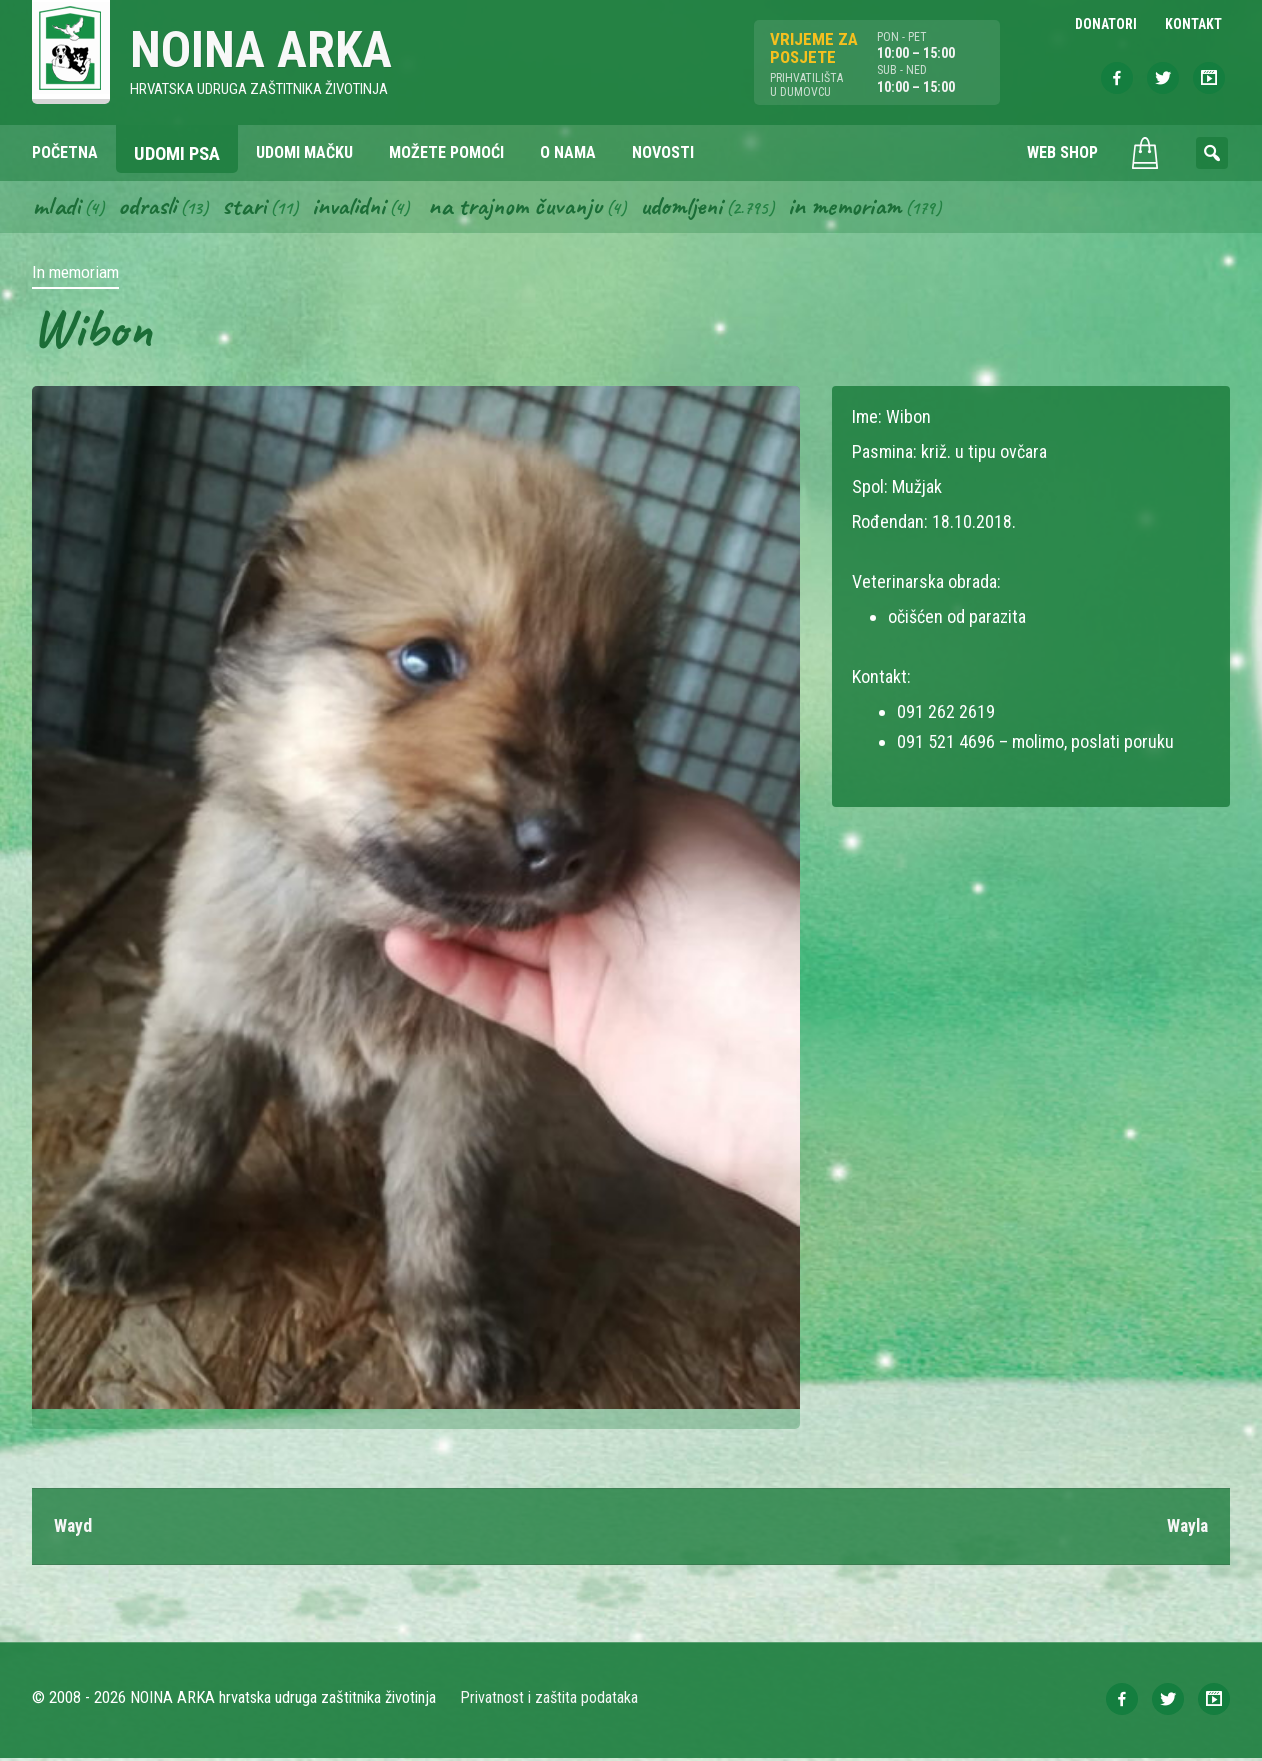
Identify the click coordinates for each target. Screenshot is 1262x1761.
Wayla (1186, 1528)
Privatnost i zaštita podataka (549, 1700)
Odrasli (150, 208)
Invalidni (356, 208)
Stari (249, 208)
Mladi (57, 208)
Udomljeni (700, 208)
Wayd (73, 1528)
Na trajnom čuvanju (529, 208)
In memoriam (866, 208)
